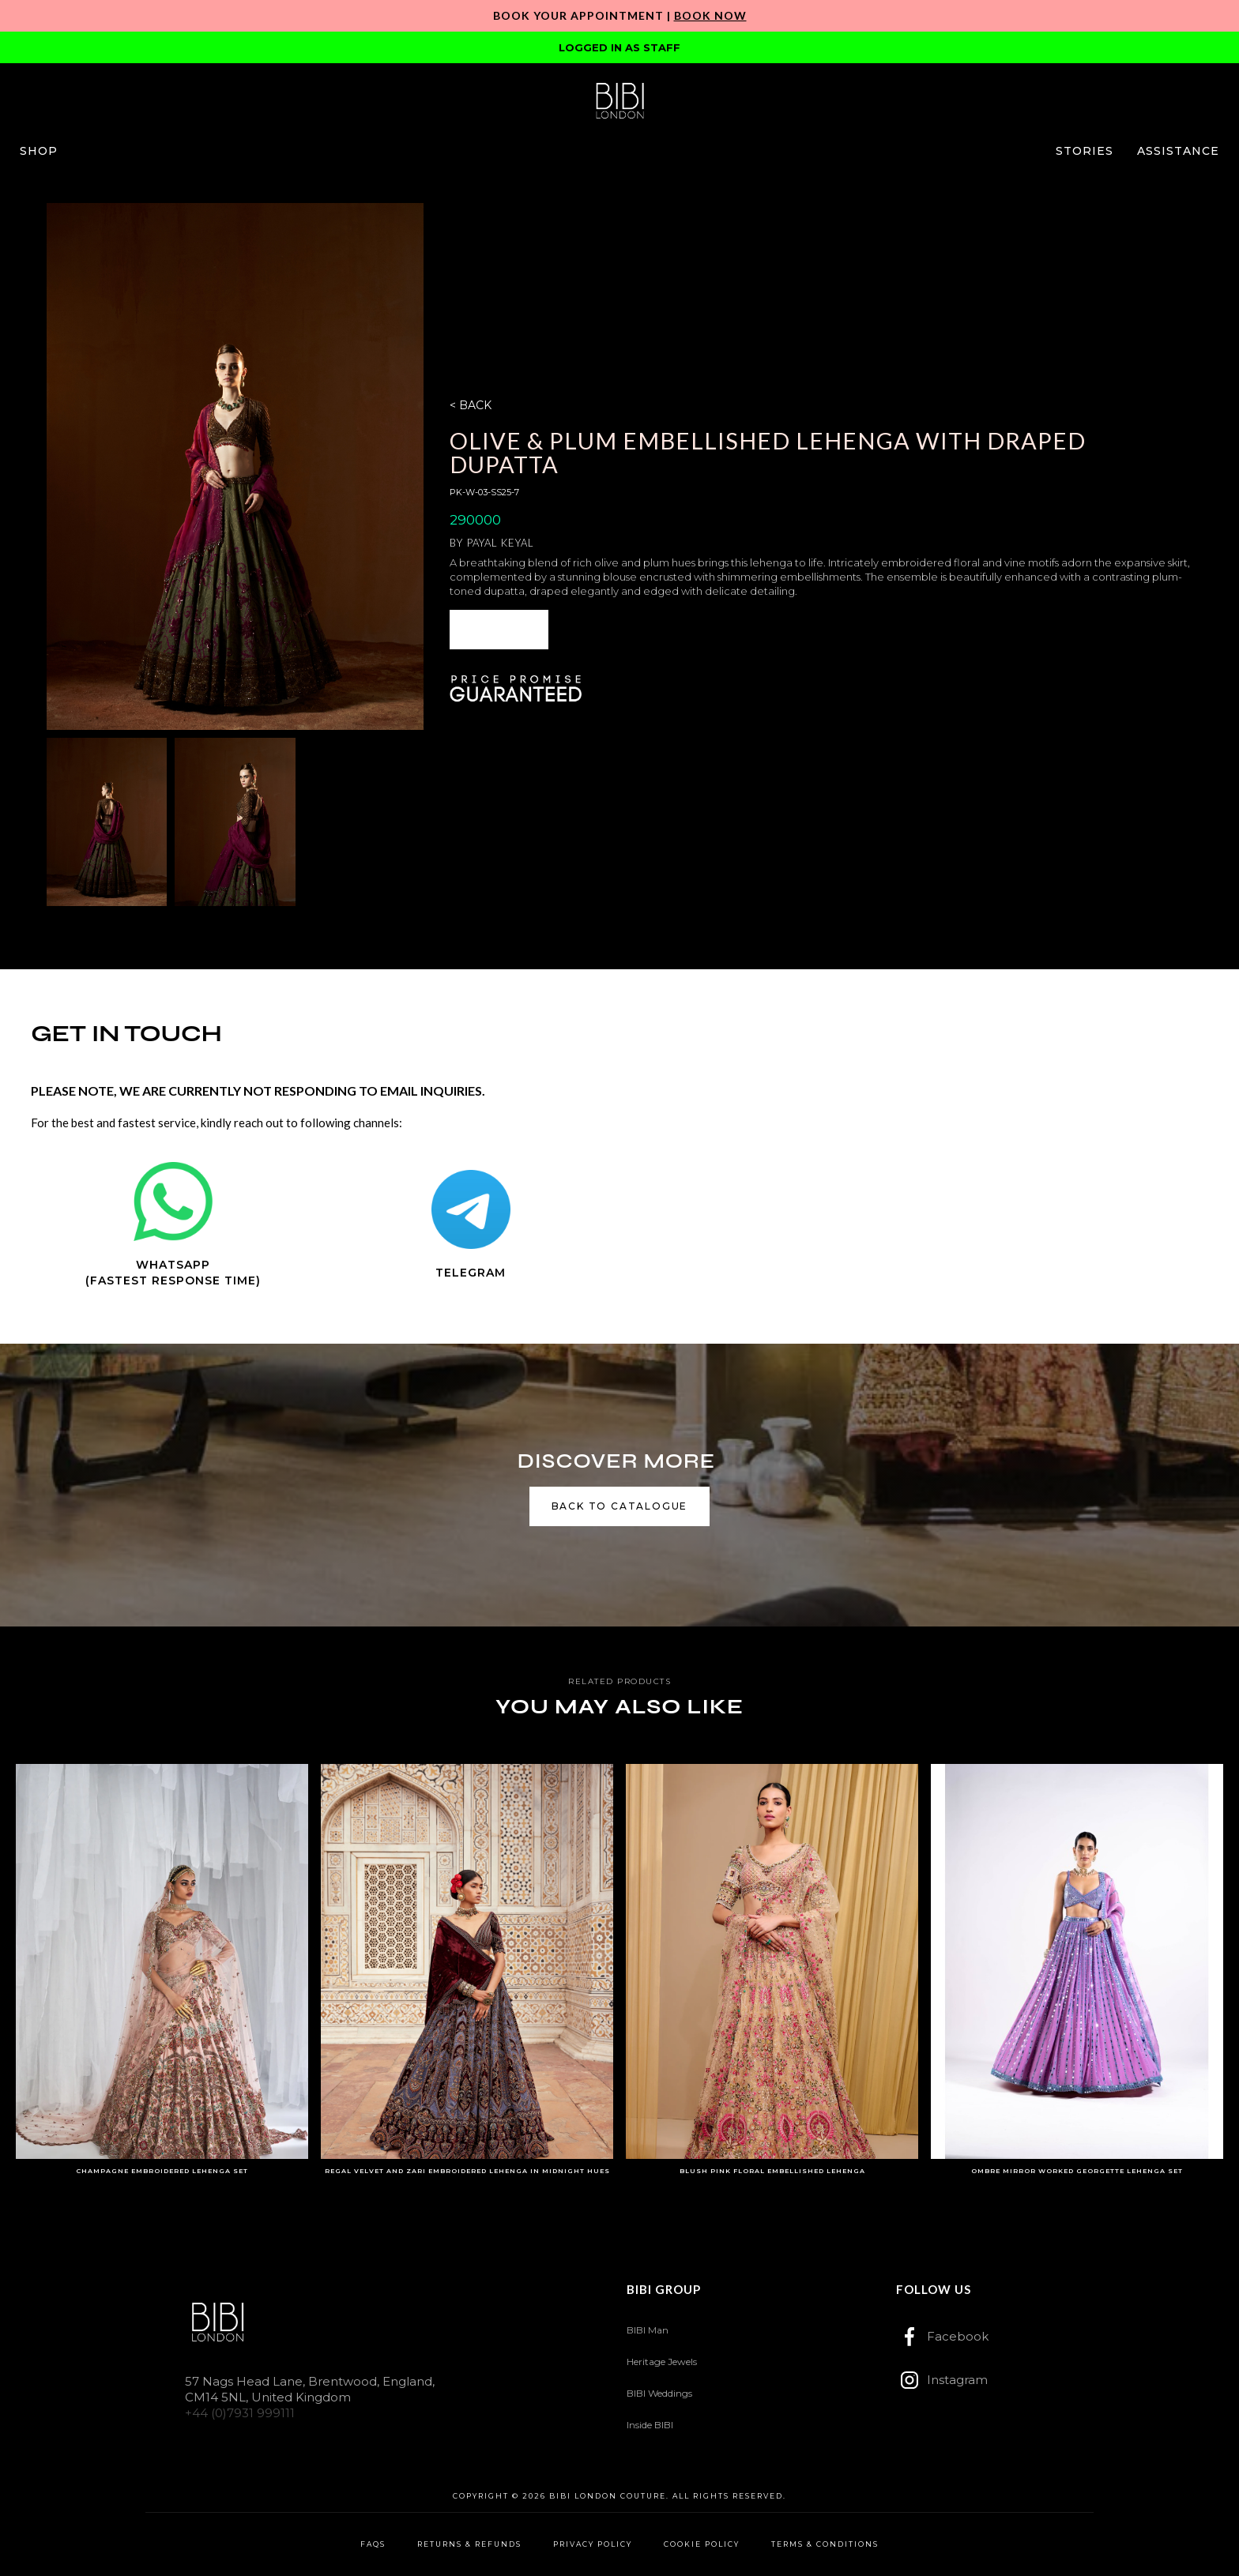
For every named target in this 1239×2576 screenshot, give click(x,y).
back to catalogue (620, 1506)
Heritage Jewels (662, 2361)
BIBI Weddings (659, 2393)
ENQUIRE (499, 629)
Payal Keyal (500, 542)
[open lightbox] (235, 466)
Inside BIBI (650, 2425)
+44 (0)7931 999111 (240, 2412)
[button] (39, 151)
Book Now (710, 15)
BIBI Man (647, 2330)
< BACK (470, 405)
